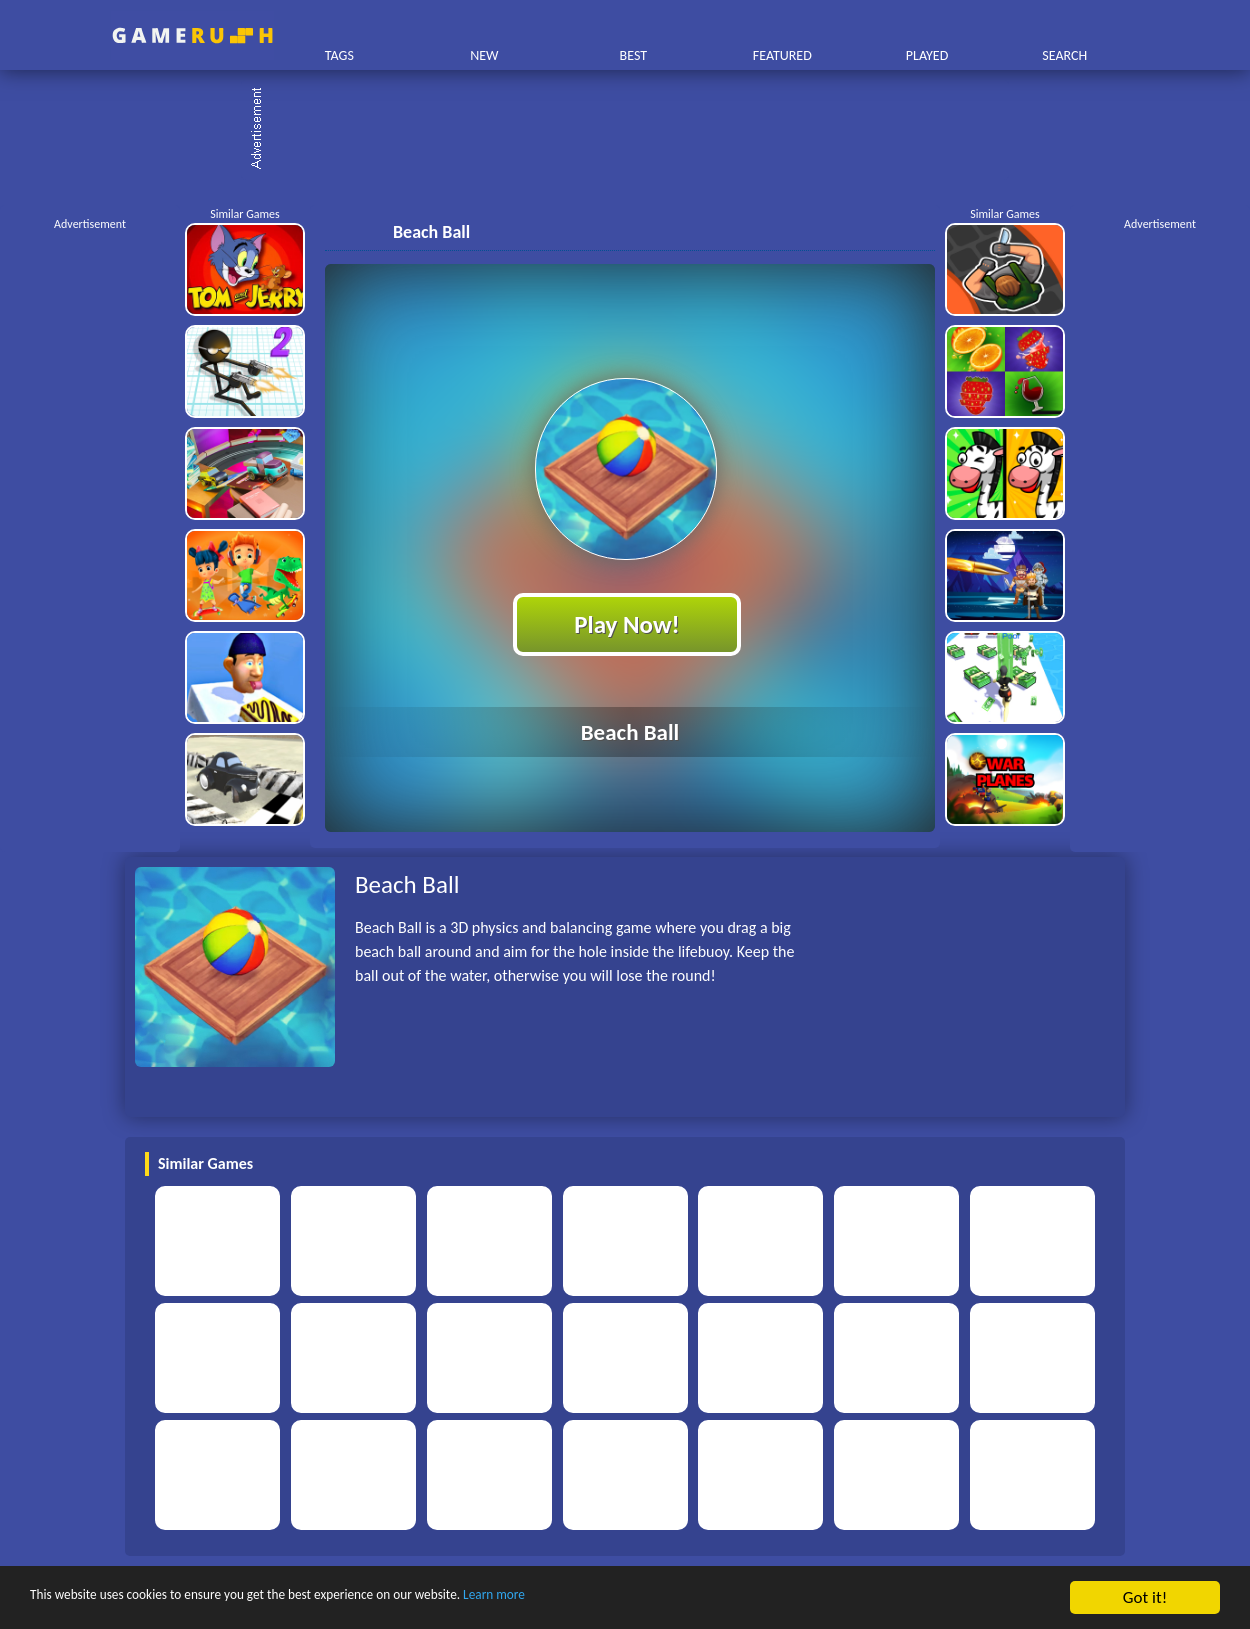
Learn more (624, 1598)
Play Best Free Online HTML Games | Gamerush (192, 35)
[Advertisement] (635, 130)
